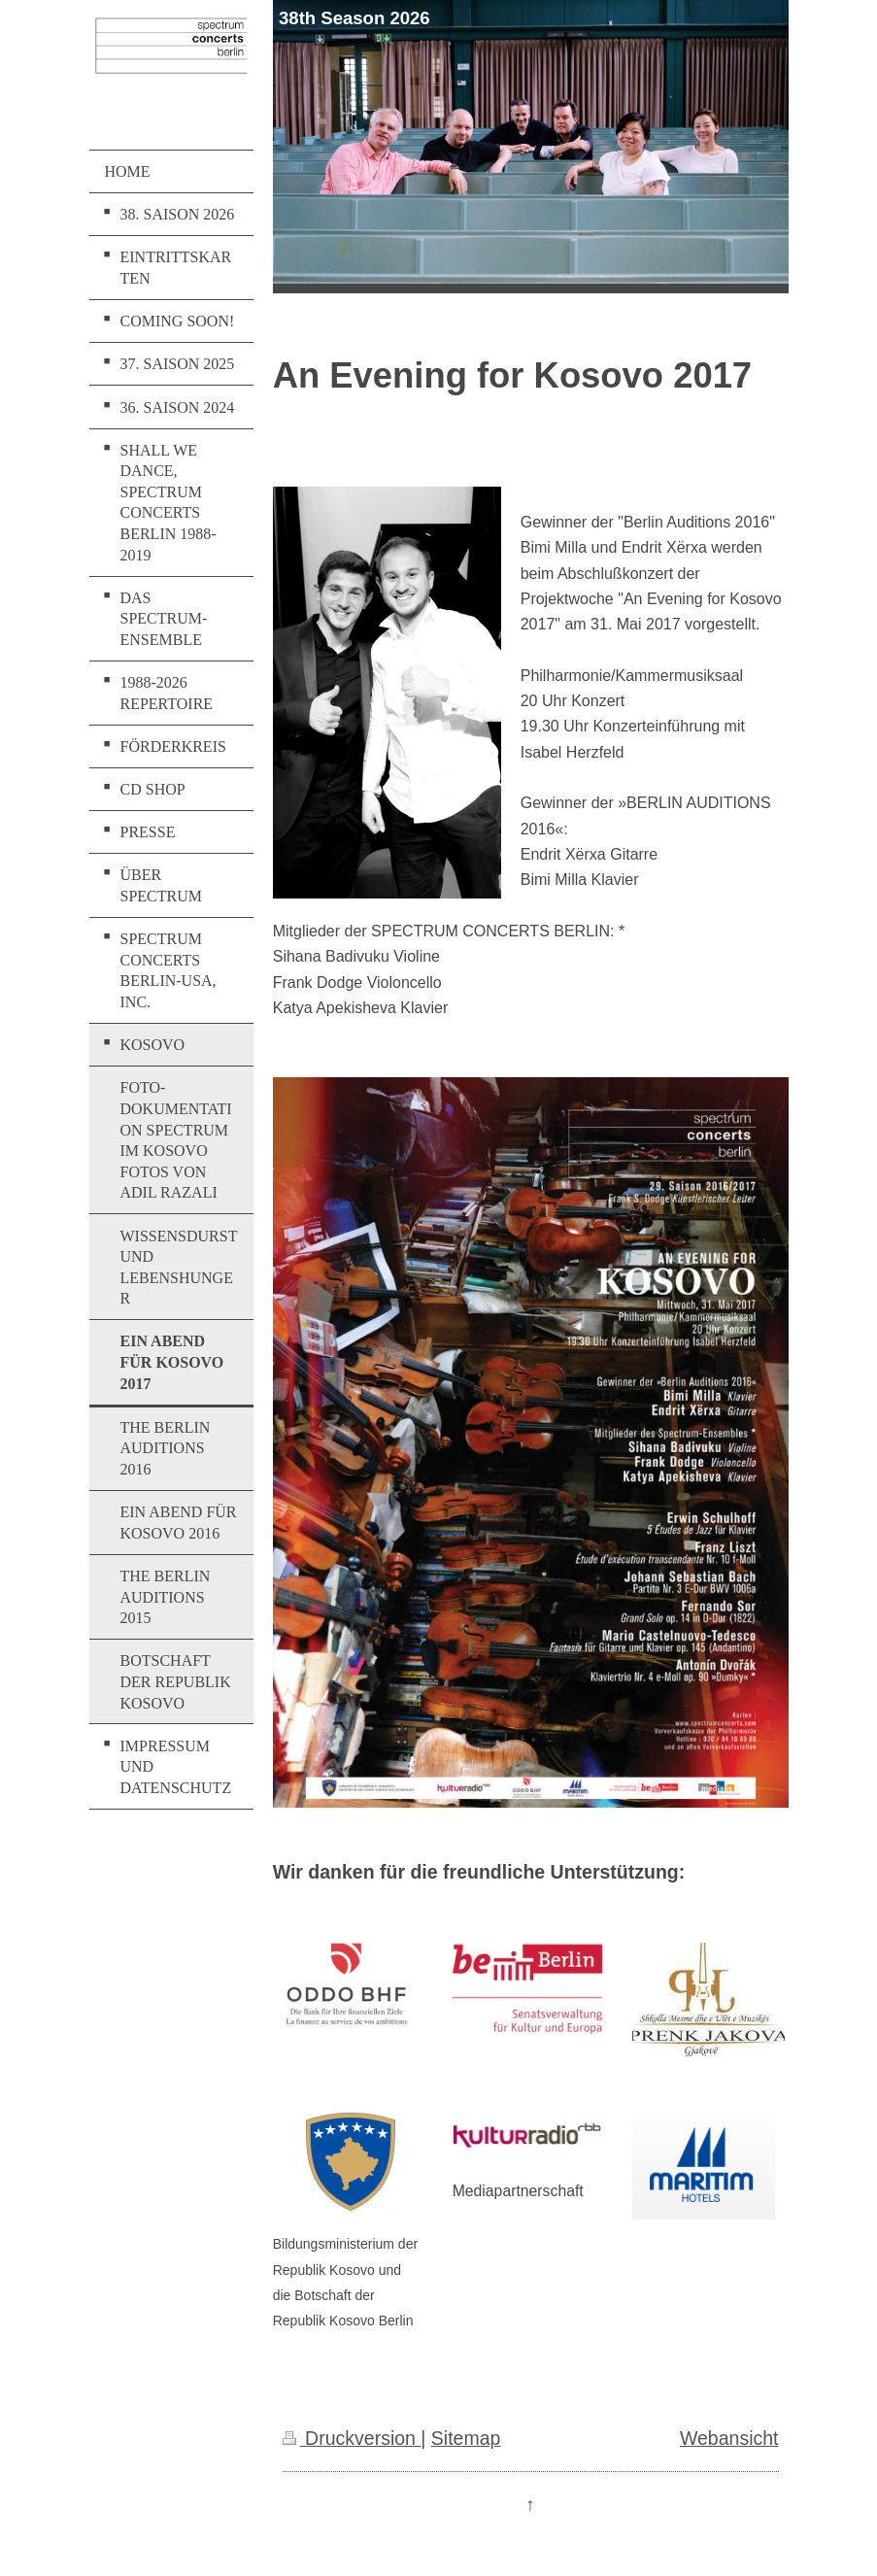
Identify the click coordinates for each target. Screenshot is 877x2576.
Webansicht (729, 2438)
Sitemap (466, 2438)
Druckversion (352, 2438)
